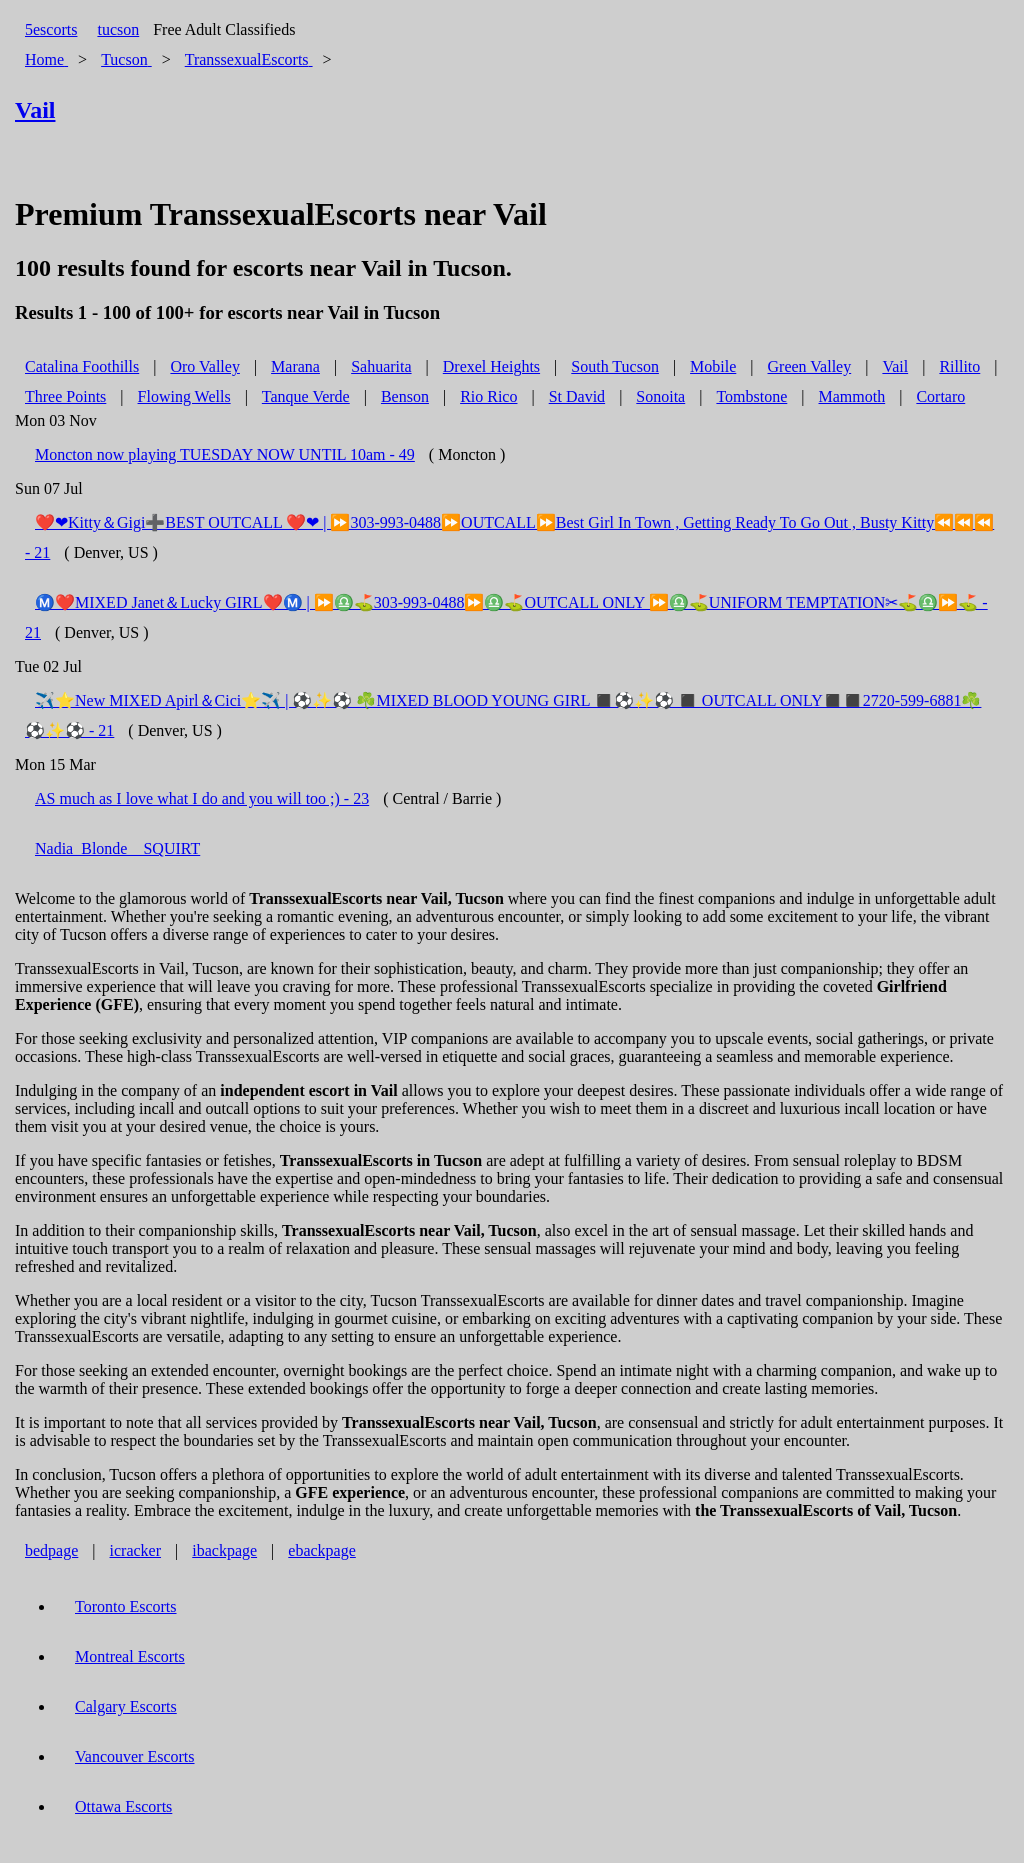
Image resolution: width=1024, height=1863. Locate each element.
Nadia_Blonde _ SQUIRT (117, 848)
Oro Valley (204, 366)
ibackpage (224, 1550)
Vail (895, 366)
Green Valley (810, 366)
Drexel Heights (491, 366)
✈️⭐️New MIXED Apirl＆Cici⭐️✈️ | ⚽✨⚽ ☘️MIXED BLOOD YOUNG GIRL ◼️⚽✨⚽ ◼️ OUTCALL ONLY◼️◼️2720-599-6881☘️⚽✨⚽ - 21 (503, 715)
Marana (295, 366)
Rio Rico (488, 396)
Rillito (959, 366)
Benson (405, 396)
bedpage (51, 1550)
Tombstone (751, 396)
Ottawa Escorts (123, 1806)
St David (577, 396)
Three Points (65, 396)
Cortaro (940, 396)
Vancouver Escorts (135, 1756)
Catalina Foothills (82, 366)
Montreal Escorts (130, 1656)
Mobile (713, 366)
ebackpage (322, 1550)
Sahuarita (381, 366)
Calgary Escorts (126, 1706)
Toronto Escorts (126, 1606)
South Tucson (615, 366)
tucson (118, 29)
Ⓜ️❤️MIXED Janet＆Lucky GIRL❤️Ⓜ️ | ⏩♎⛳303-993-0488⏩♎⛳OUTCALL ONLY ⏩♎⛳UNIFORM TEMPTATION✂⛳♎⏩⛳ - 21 (506, 617)
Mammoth (852, 396)
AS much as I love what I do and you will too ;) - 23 (202, 798)
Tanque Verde (306, 396)
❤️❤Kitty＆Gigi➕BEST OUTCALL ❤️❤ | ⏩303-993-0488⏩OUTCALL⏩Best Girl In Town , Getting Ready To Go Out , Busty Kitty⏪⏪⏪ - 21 (509, 537)
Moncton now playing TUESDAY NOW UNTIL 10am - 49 (225, 454)
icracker (136, 1550)
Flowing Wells (184, 396)
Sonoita (660, 396)
